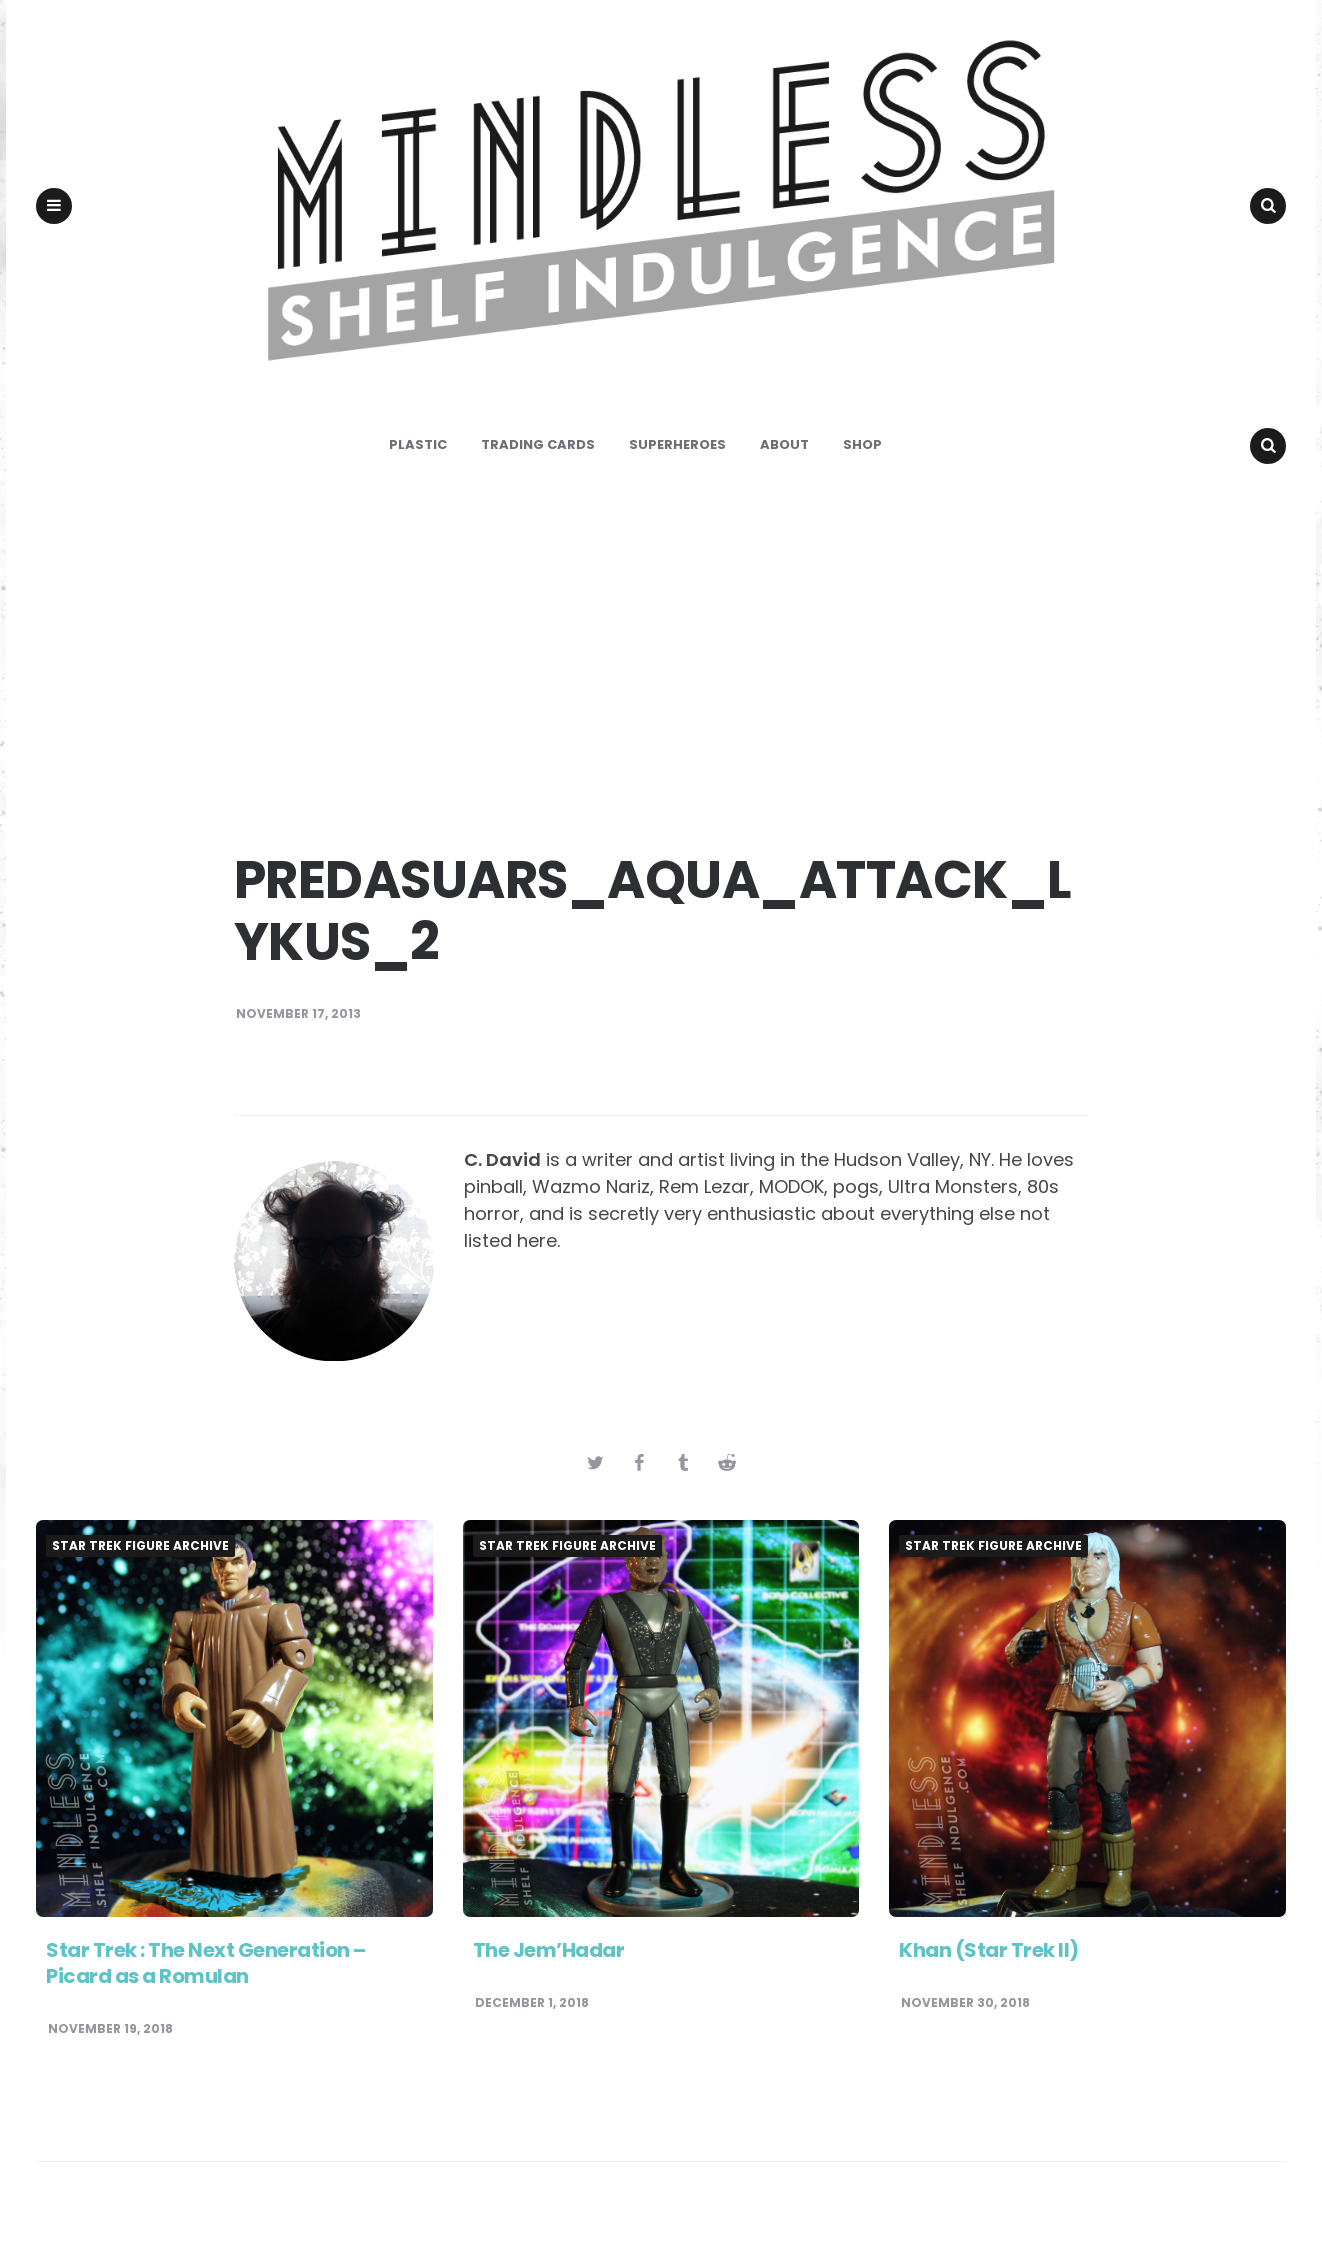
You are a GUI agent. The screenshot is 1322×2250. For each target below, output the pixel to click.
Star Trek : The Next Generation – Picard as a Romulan (206, 1975)
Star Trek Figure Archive (140, 1558)
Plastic (418, 455)
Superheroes (677, 455)
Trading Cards (538, 455)
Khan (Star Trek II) (989, 1962)
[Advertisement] (661, 660)
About (784, 455)
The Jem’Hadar (549, 1962)
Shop (862, 455)
